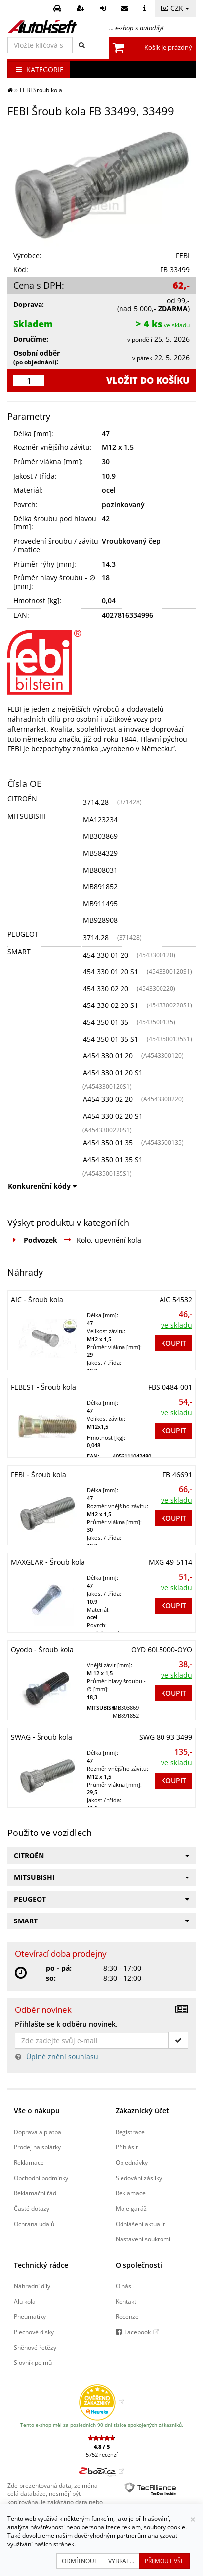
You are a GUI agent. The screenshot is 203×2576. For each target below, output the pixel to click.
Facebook (137, 2332)
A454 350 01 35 (108, 1142)
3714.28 (96, 802)
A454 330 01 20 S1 (113, 1072)
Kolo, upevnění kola (109, 1240)
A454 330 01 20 (108, 1055)
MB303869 (100, 836)
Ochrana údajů (34, 2223)
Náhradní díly (32, 2286)
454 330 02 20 (105, 988)
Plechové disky (34, 2332)
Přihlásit (127, 2147)
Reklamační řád (35, 2193)
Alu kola (25, 2301)
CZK (175, 8)
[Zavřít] (193, 2519)
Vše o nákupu (37, 2110)
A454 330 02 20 (108, 1099)
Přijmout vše (164, 2561)
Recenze (127, 2316)
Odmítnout (80, 2561)
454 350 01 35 (105, 1022)
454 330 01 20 (105, 955)
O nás (123, 2286)
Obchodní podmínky (41, 2178)
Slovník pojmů (33, 2362)
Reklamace (29, 2162)
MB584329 (100, 853)
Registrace (130, 2132)
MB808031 (100, 869)
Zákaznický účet (142, 2110)
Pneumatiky (30, 2316)
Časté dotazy (31, 2208)
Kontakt (126, 2301)
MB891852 (100, 886)
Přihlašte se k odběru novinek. (66, 2024)
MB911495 (100, 903)
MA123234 (100, 819)
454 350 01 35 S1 (110, 1039)
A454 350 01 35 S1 (113, 1159)
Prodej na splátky (37, 2147)
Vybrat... (121, 2561)
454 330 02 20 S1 (110, 1005)
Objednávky (132, 2162)
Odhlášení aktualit (140, 2223)
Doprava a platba (37, 2132)
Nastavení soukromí (143, 2239)
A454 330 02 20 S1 (113, 1116)
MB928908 (100, 920)
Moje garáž (131, 2208)
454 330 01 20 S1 (110, 971)
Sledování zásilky (139, 2178)
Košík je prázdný (168, 47)
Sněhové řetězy (35, 2347)
